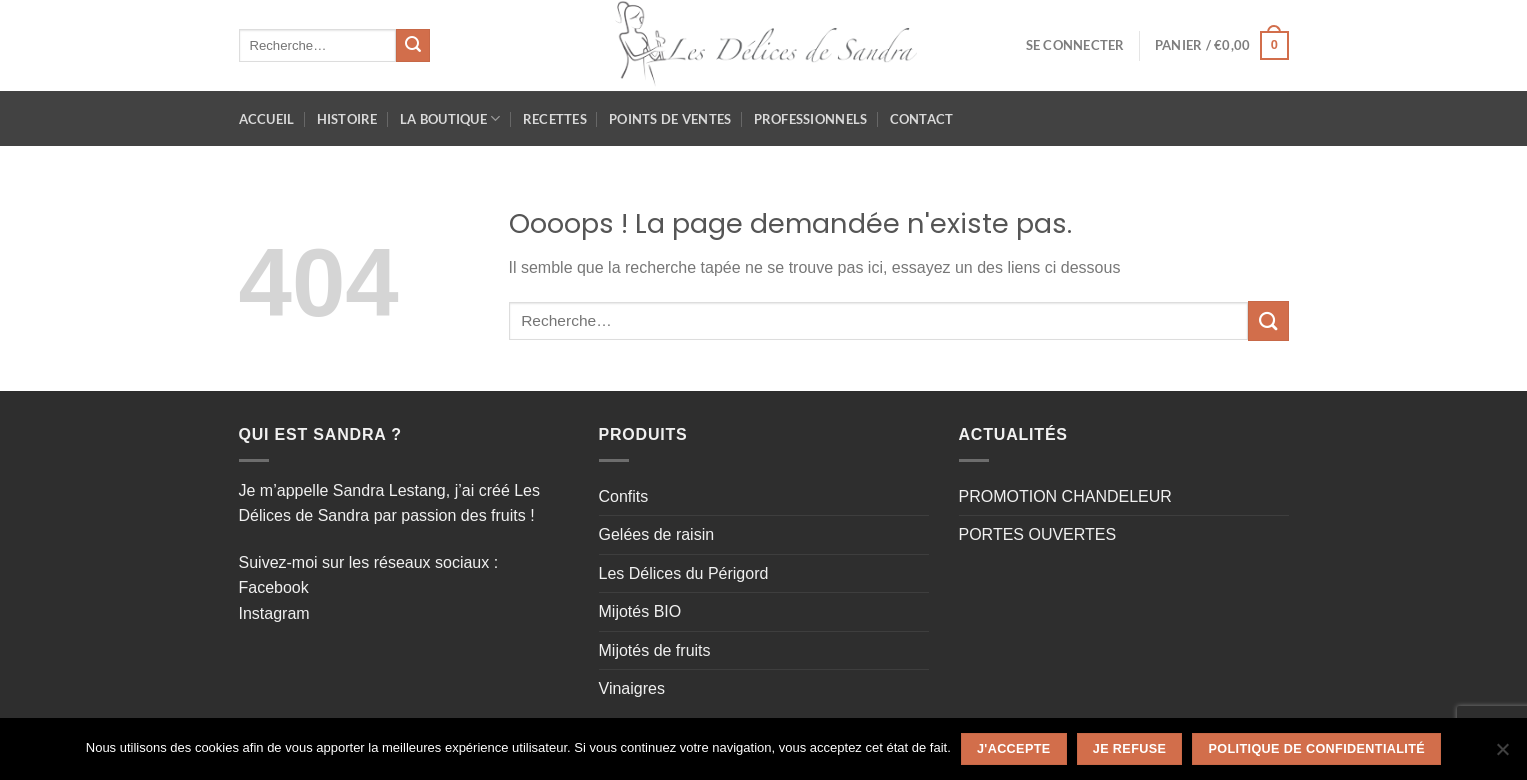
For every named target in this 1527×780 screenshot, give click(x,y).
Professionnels (811, 119)
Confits (624, 496)
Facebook (274, 587)
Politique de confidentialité (1317, 749)
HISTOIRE (347, 119)
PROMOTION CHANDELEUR (1065, 496)
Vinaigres (632, 688)
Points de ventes (670, 119)
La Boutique (450, 118)
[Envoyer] (413, 46)
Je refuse (1129, 749)
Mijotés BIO (640, 611)
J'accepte (1014, 749)
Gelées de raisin (657, 534)
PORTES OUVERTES (1038, 534)
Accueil (267, 119)
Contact (922, 119)
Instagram (274, 613)
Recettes (555, 119)
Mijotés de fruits (655, 650)
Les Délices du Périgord (684, 573)
